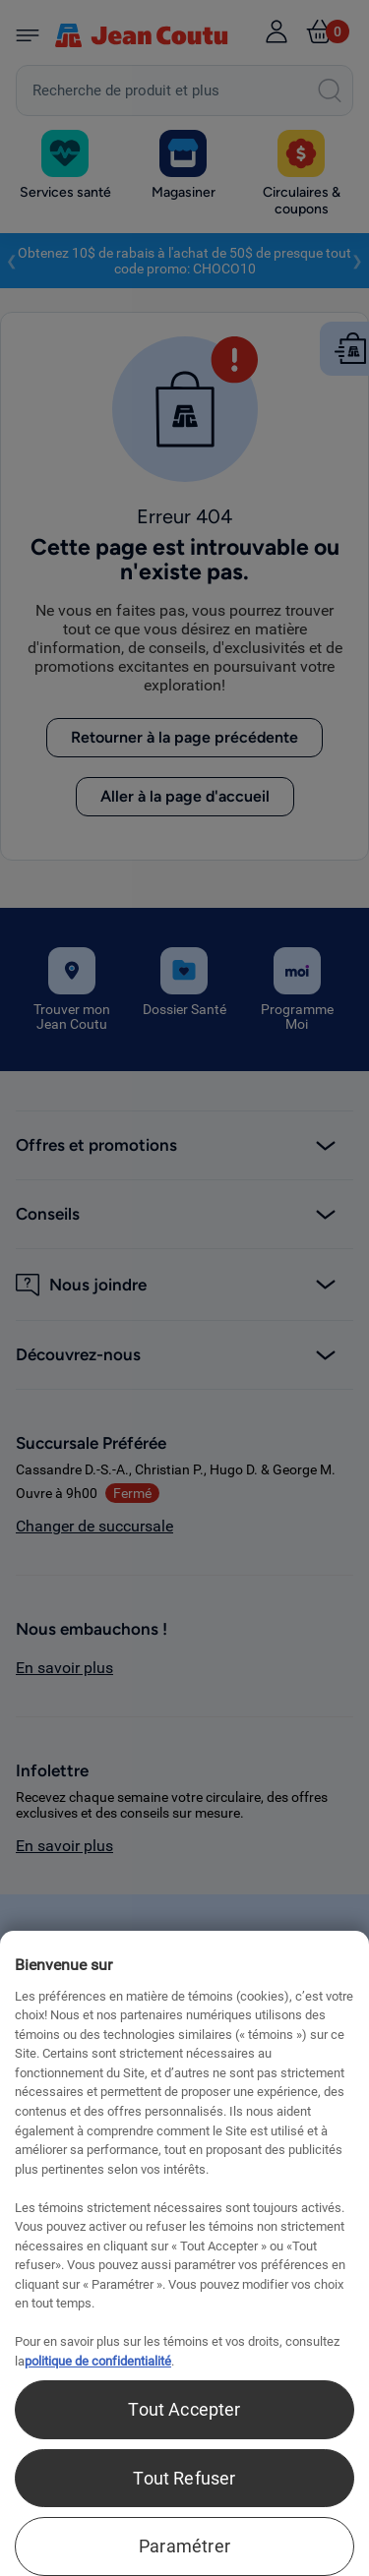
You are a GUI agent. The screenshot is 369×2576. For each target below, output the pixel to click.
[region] (184, 2253)
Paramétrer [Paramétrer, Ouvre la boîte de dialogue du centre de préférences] (184, 2546)
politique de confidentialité (98, 2361)
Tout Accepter (184, 2409)
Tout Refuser (184, 2478)
